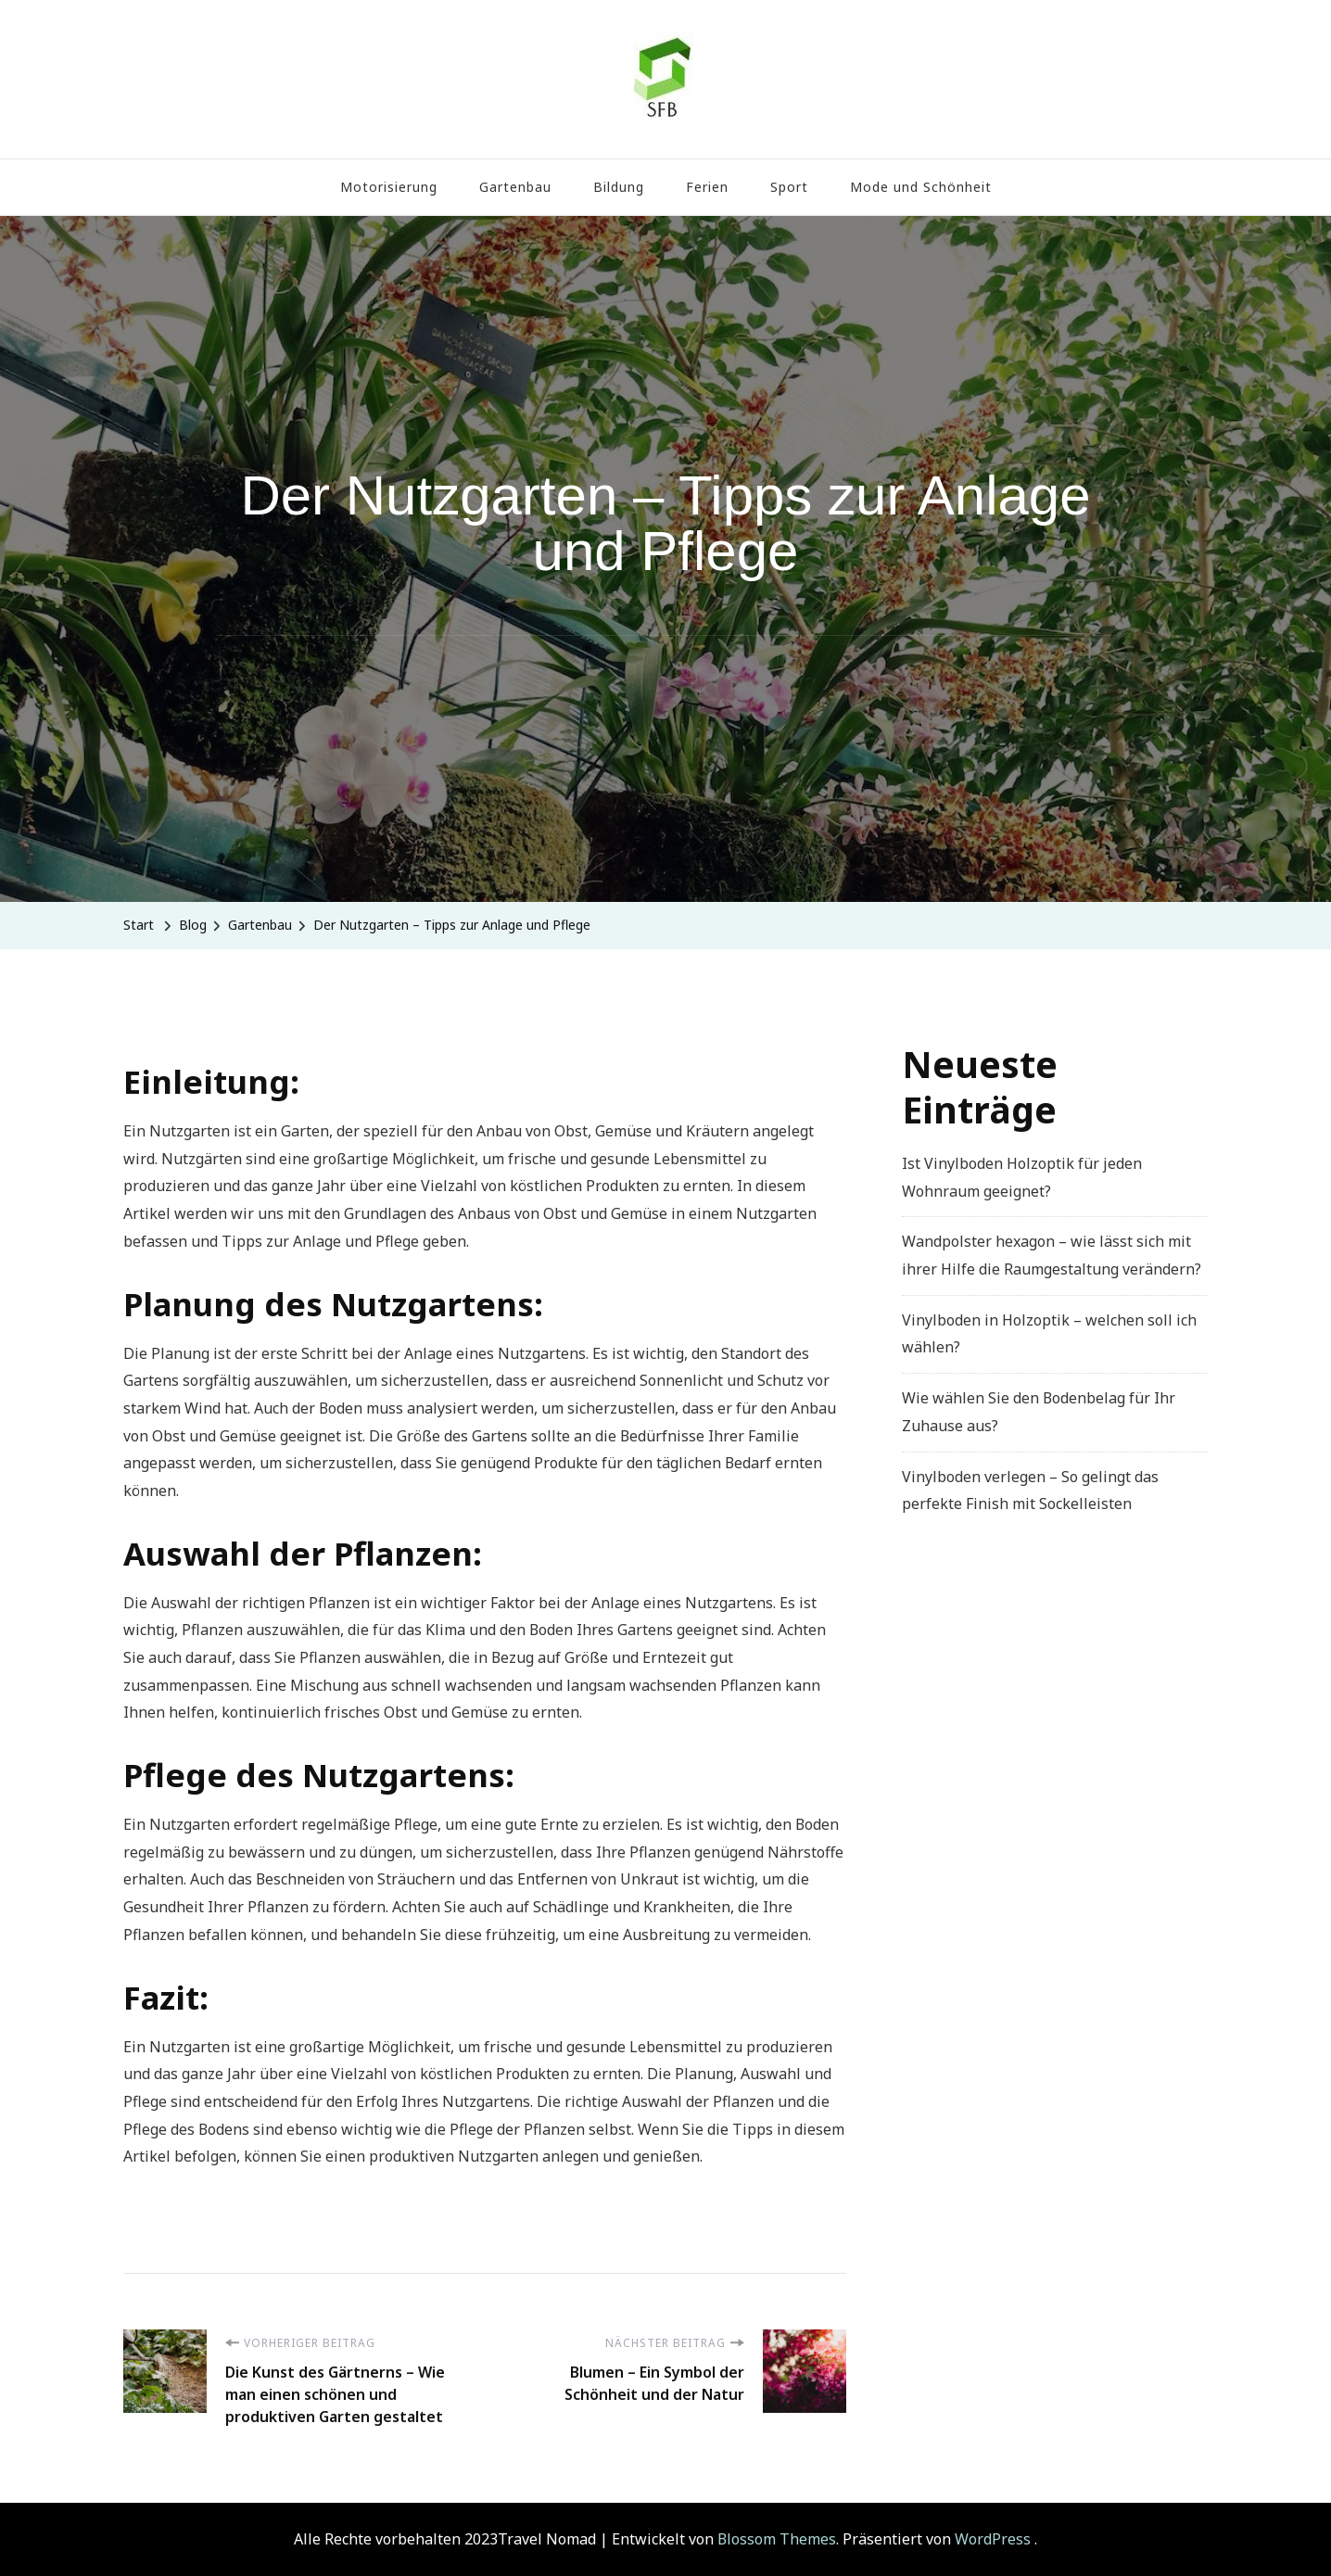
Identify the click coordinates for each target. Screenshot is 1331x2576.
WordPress (993, 2539)
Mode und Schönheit (921, 187)
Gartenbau (515, 187)
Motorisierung (388, 187)
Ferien (707, 187)
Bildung (618, 187)
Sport (789, 187)
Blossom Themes (776, 2539)
